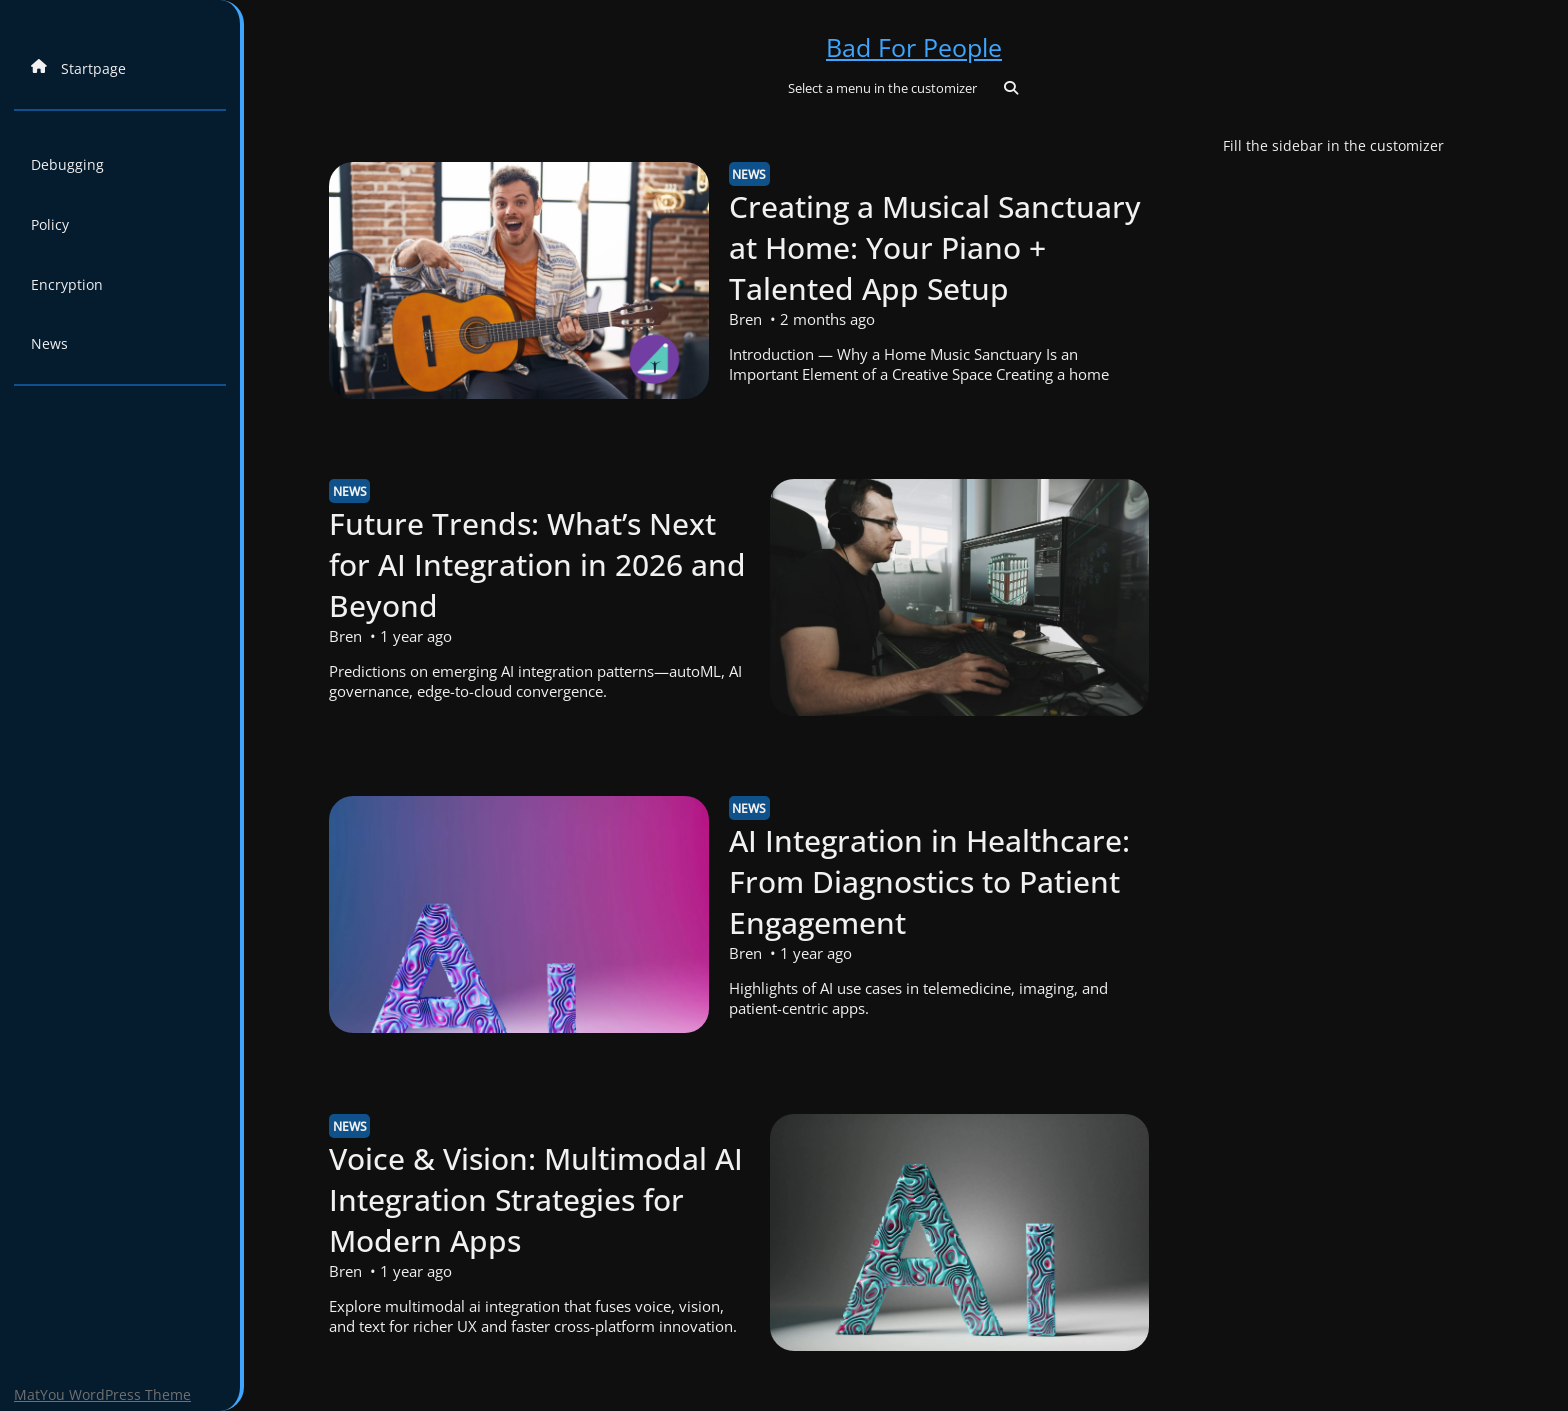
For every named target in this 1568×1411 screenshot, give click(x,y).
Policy (50, 224)
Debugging (67, 164)
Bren (745, 319)
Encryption (67, 284)
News (49, 343)
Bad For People (914, 47)
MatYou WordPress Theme (102, 1394)
